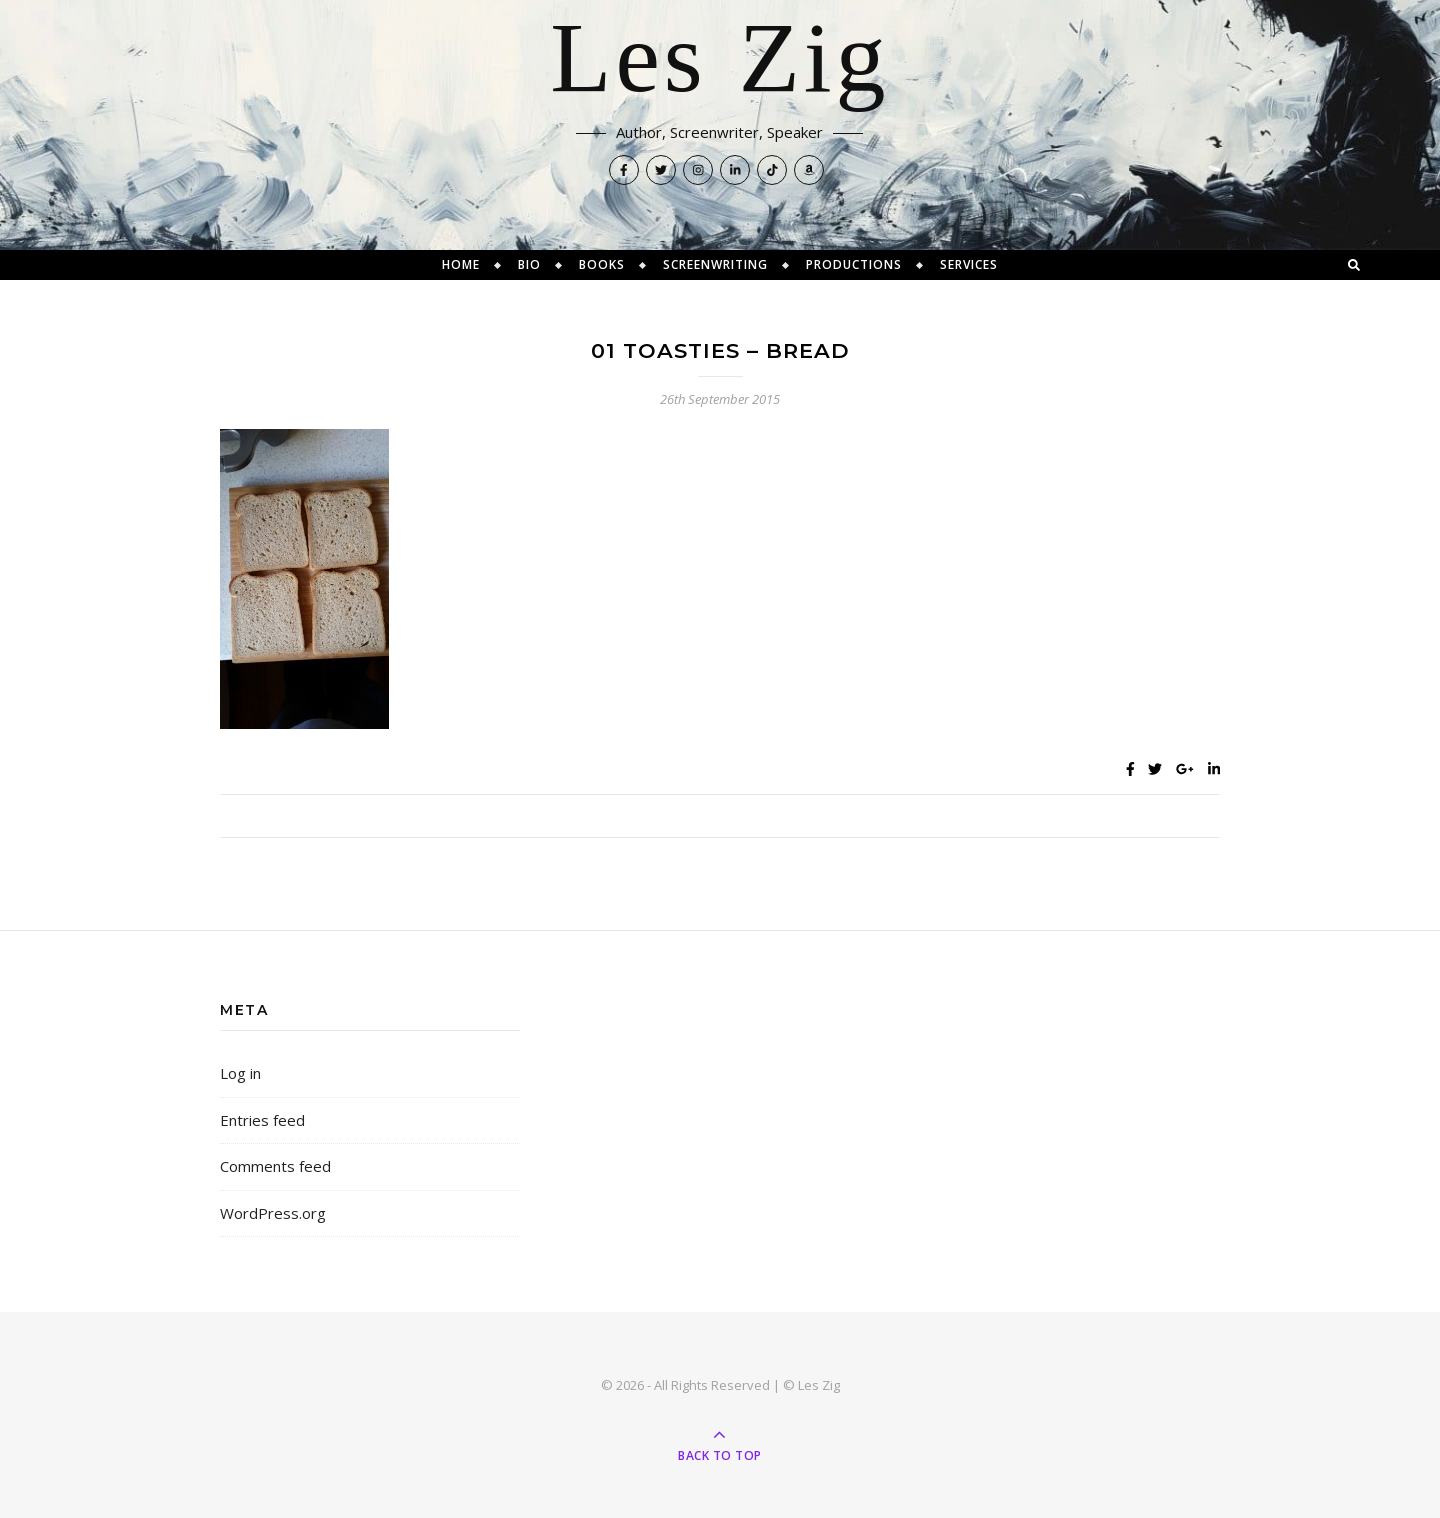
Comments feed (275, 1166)
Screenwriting (715, 264)
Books (602, 264)
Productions (854, 264)
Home (461, 264)
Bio (529, 264)
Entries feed (262, 1120)
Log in (240, 1073)
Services (969, 264)
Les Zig (719, 60)
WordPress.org (273, 1213)
